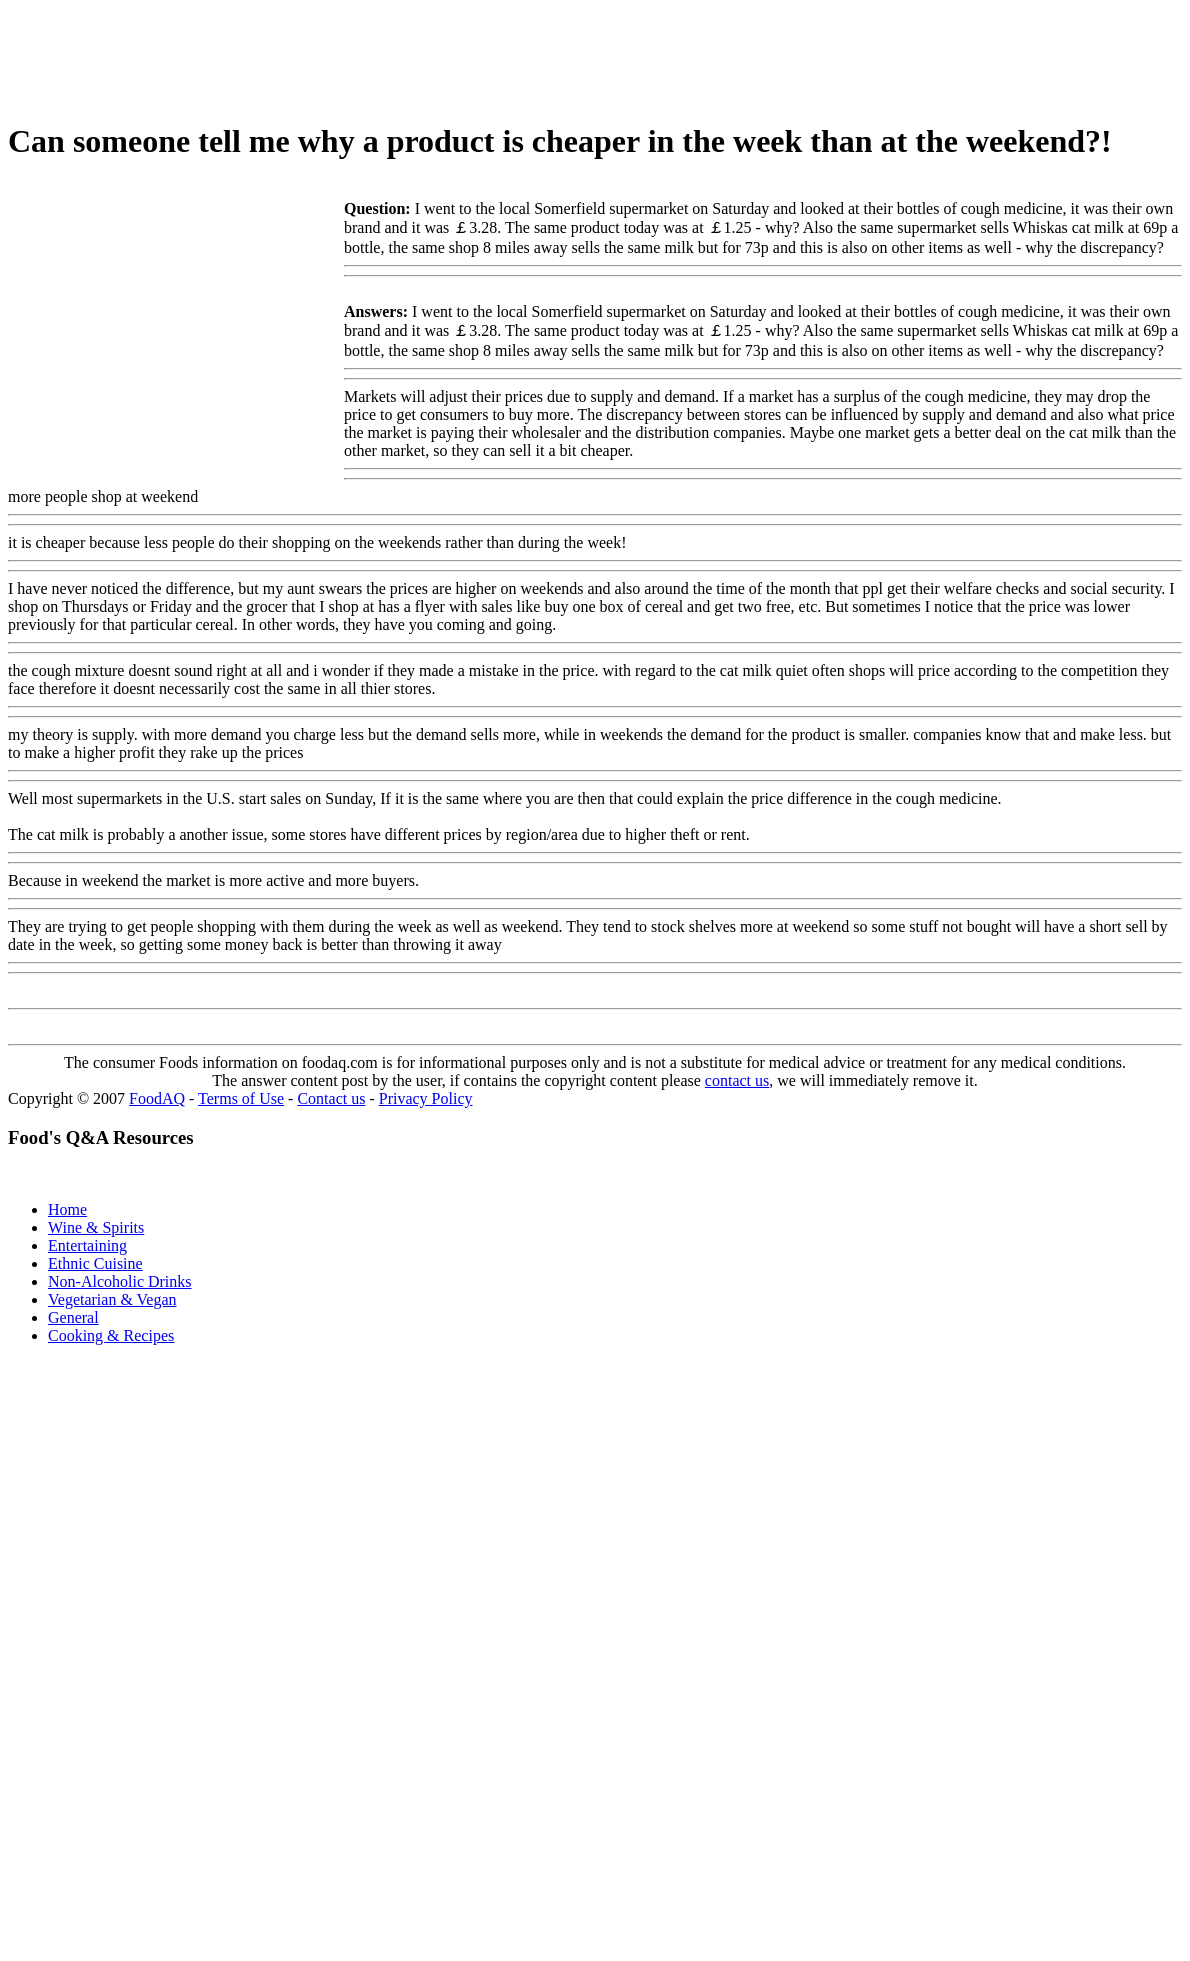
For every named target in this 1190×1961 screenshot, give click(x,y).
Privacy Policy (426, 1098)
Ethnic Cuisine (95, 1263)
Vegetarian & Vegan (112, 1299)
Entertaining (87, 1245)
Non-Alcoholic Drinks (120, 1281)
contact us (737, 1080)
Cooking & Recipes (111, 1335)
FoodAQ (157, 1098)
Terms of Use (241, 1098)
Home (67, 1209)
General (73, 1317)
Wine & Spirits (96, 1227)
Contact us (331, 1098)
